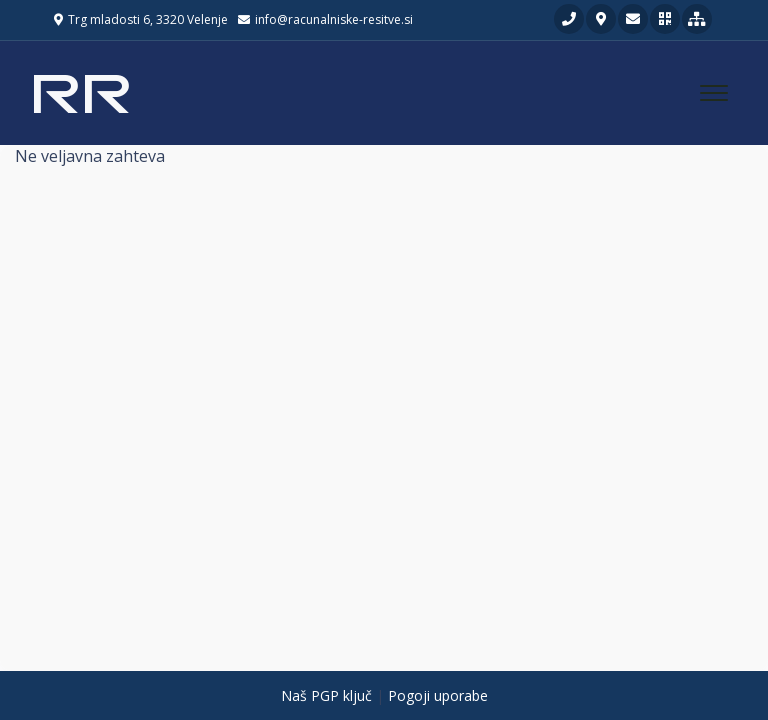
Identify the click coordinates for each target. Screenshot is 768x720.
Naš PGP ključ (326, 695)
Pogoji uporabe (438, 695)
